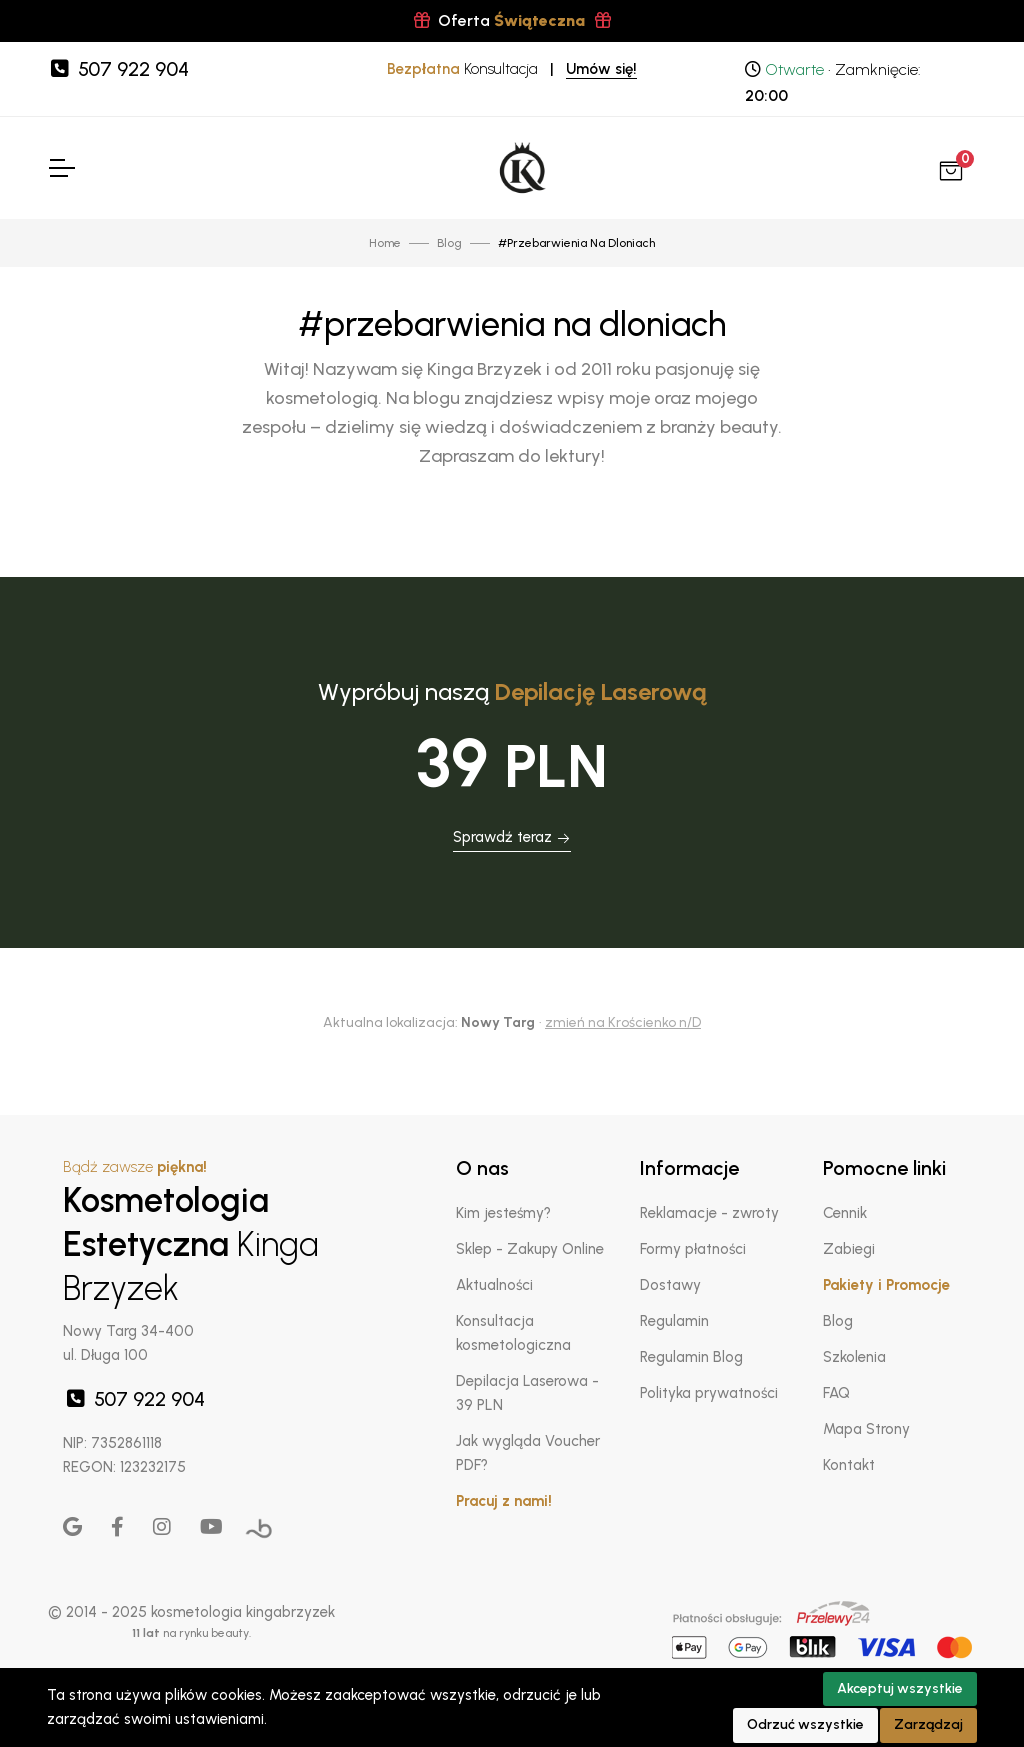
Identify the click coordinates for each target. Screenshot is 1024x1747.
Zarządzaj (928, 1724)
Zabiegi (849, 1249)
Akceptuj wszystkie (900, 1688)
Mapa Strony (866, 1429)
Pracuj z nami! (504, 1501)
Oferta (512, 20)
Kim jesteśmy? (503, 1213)
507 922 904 (118, 69)
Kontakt (849, 1465)
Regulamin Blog (691, 1357)
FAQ (836, 1393)
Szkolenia (854, 1357)
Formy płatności (693, 1249)
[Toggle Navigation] (61, 168)
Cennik (845, 1213)
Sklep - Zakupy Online (530, 1249)
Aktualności (494, 1285)
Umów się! (601, 69)
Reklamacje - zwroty (709, 1213)
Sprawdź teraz (512, 837)
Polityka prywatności (709, 1393)
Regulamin (674, 1321)
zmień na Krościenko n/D (623, 1022)
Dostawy (670, 1285)
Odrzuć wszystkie (805, 1724)
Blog (838, 1321)
